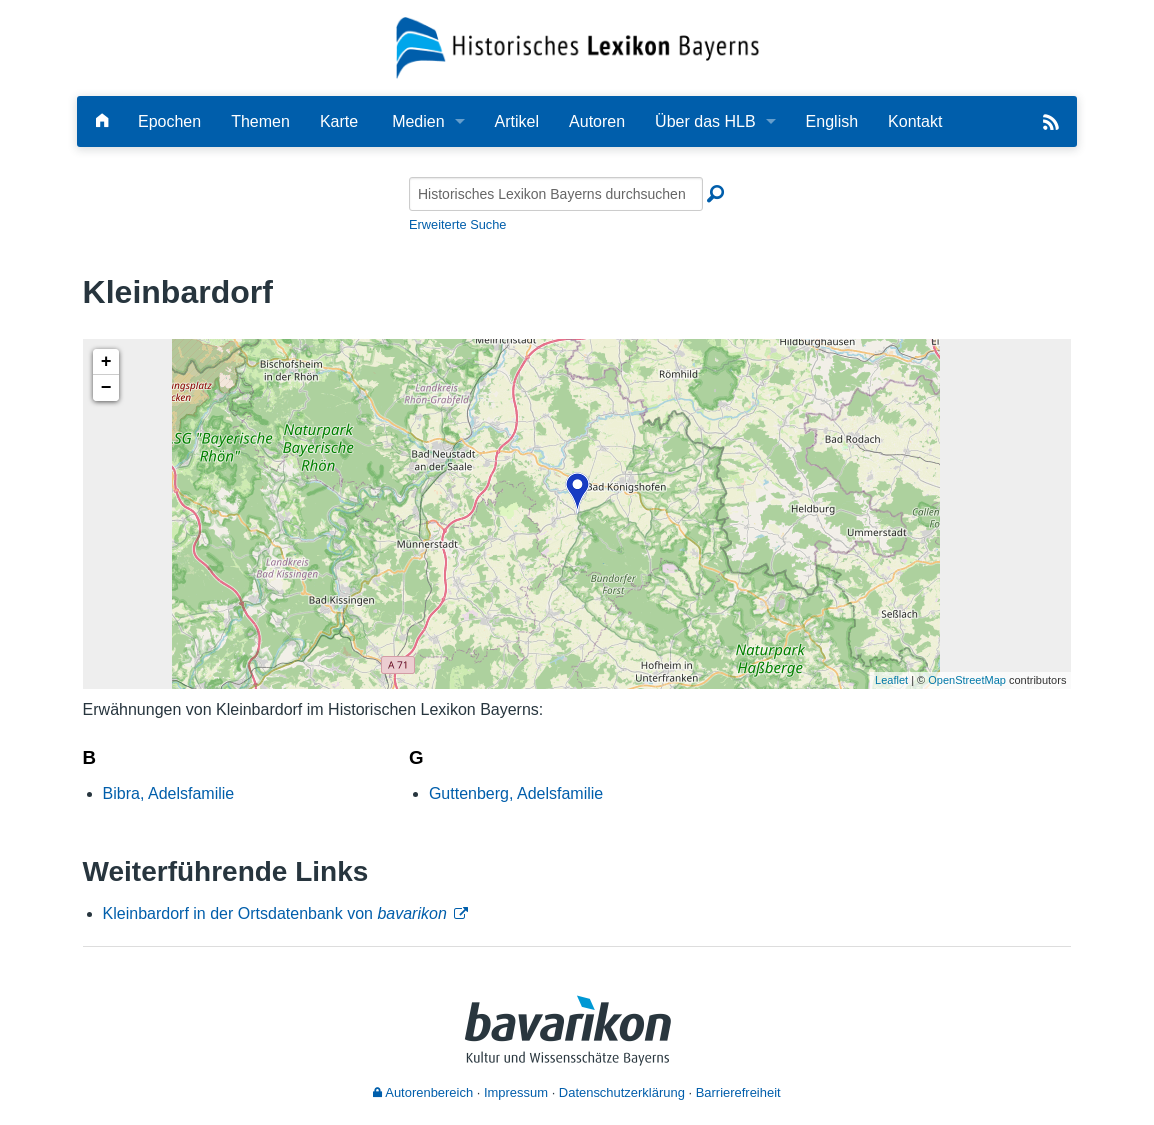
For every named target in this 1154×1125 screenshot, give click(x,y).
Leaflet (891, 680)
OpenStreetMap (967, 680)
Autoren (597, 121)
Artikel (517, 121)
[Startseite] (577, 46)
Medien (418, 121)
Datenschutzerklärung (622, 1092)
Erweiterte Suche (457, 224)
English (832, 121)
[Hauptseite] (102, 121)
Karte (339, 121)
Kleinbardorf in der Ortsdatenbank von (275, 913)
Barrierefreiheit (738, 1092)
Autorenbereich (423, 1092)
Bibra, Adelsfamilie (169, 793)
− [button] (106, 388)
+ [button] (106, 362)
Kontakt (915, 121)
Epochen (169, 121)
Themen (260, 121)
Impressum (516, 1092)
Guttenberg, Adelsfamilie (516, 793)
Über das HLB (705, 121)
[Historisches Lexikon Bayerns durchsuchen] (556, 194)
